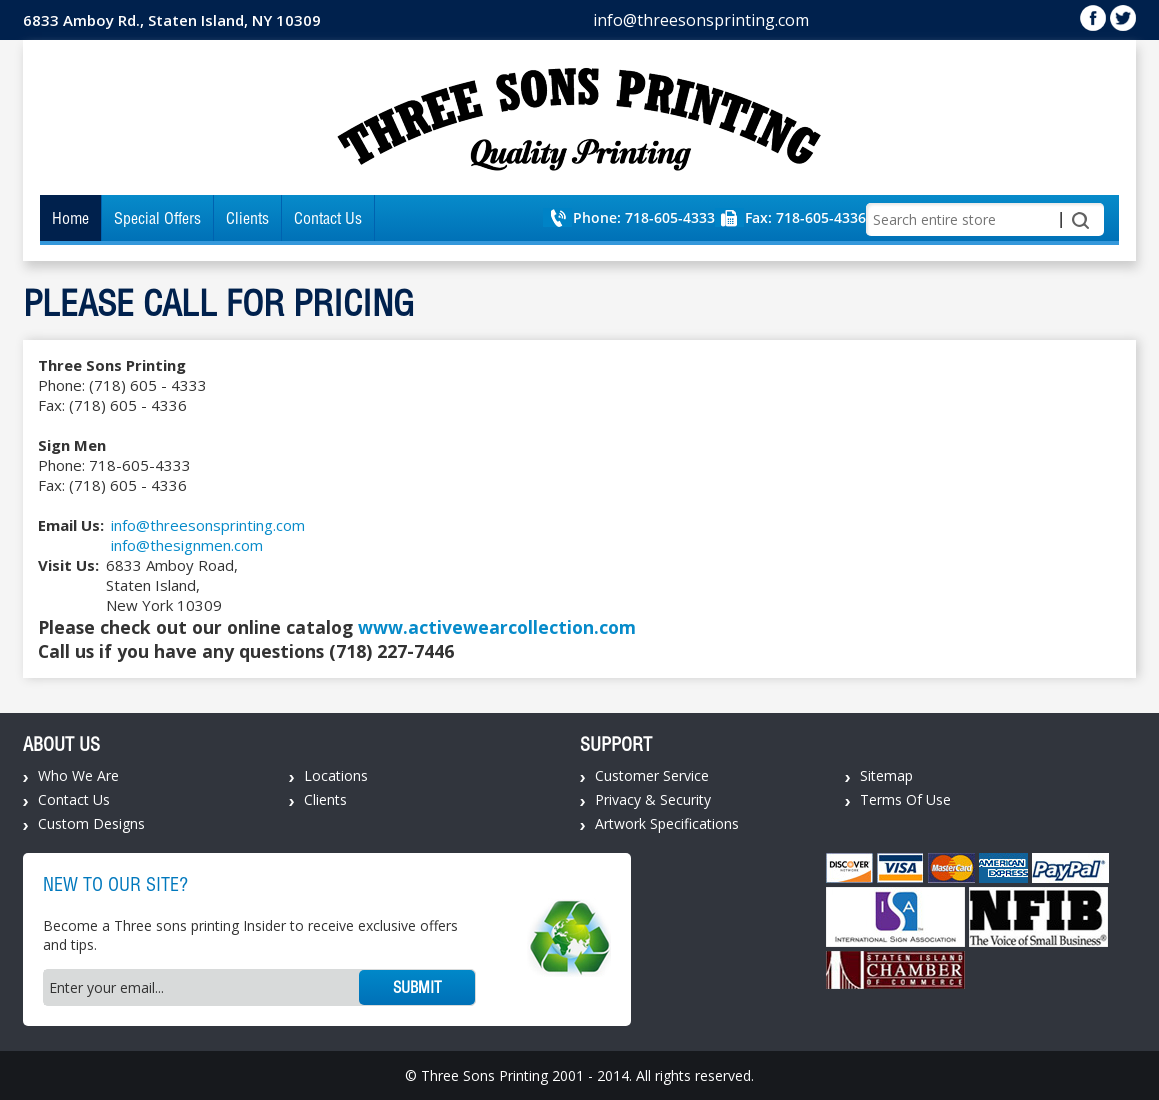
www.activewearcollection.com (497, 627)
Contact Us (328, 218)
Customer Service (652, 775)
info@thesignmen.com (187, 545)
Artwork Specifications (667, 823)
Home (70, 218)
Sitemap (886, 775)
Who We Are (78, 775)
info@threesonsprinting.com (701, 20)
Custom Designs (91, 823)
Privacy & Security (653, 799)
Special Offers (157, 218)
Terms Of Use (905, 799)
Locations (336, 775)
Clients (247, 218)
